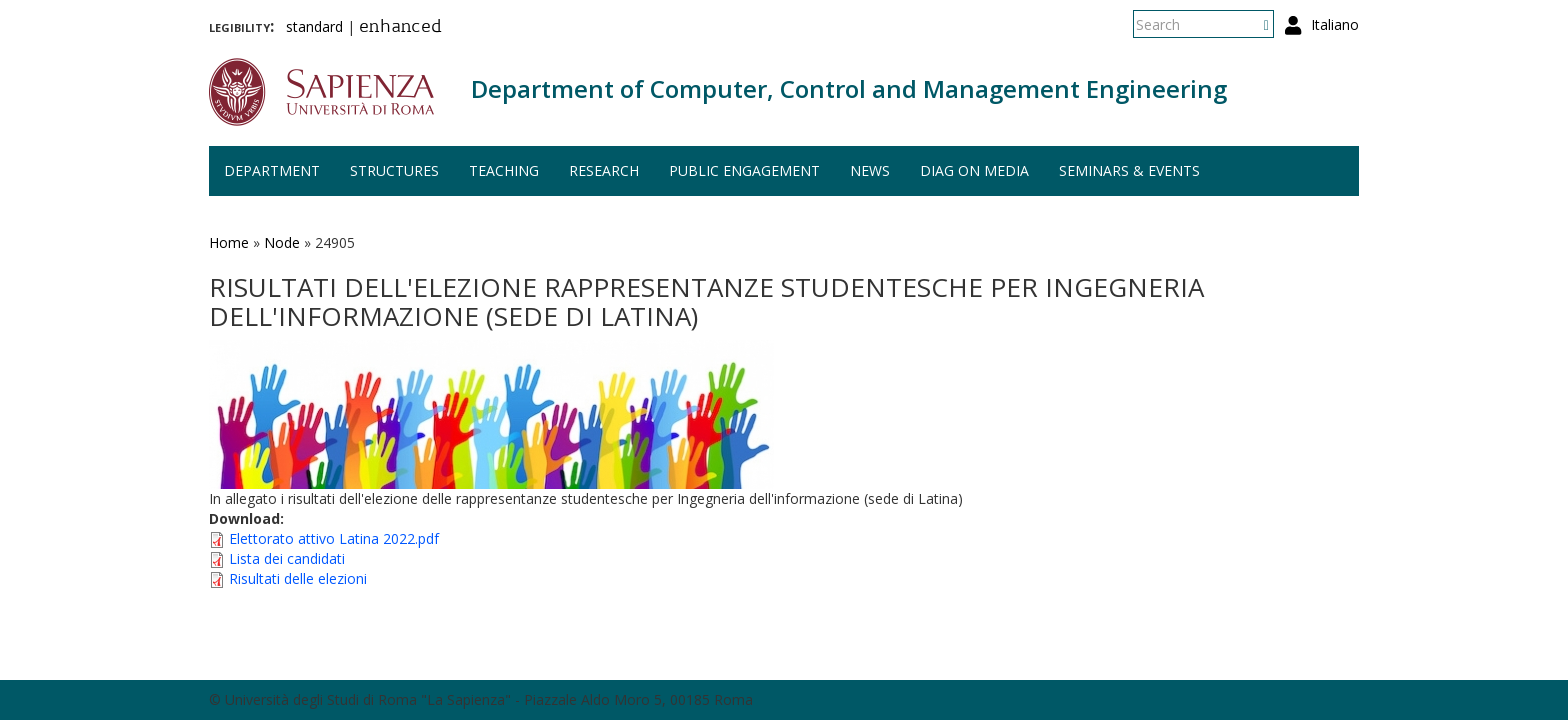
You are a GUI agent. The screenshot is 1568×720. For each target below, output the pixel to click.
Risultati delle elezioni (298, 578)
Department (272, 170)
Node (282, 242)
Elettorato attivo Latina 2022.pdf (334, 538)
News (870, 170)
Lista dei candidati (287, 558)
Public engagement (744, 170)
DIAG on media (974, 170)
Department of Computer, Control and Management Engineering (849, 88)
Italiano (1335, 24)
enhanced (400, 28)
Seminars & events (1129, 170)
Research (604, 170)
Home (229, 242)
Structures (394, 170)
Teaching (504, 170)
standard (314, 26)
